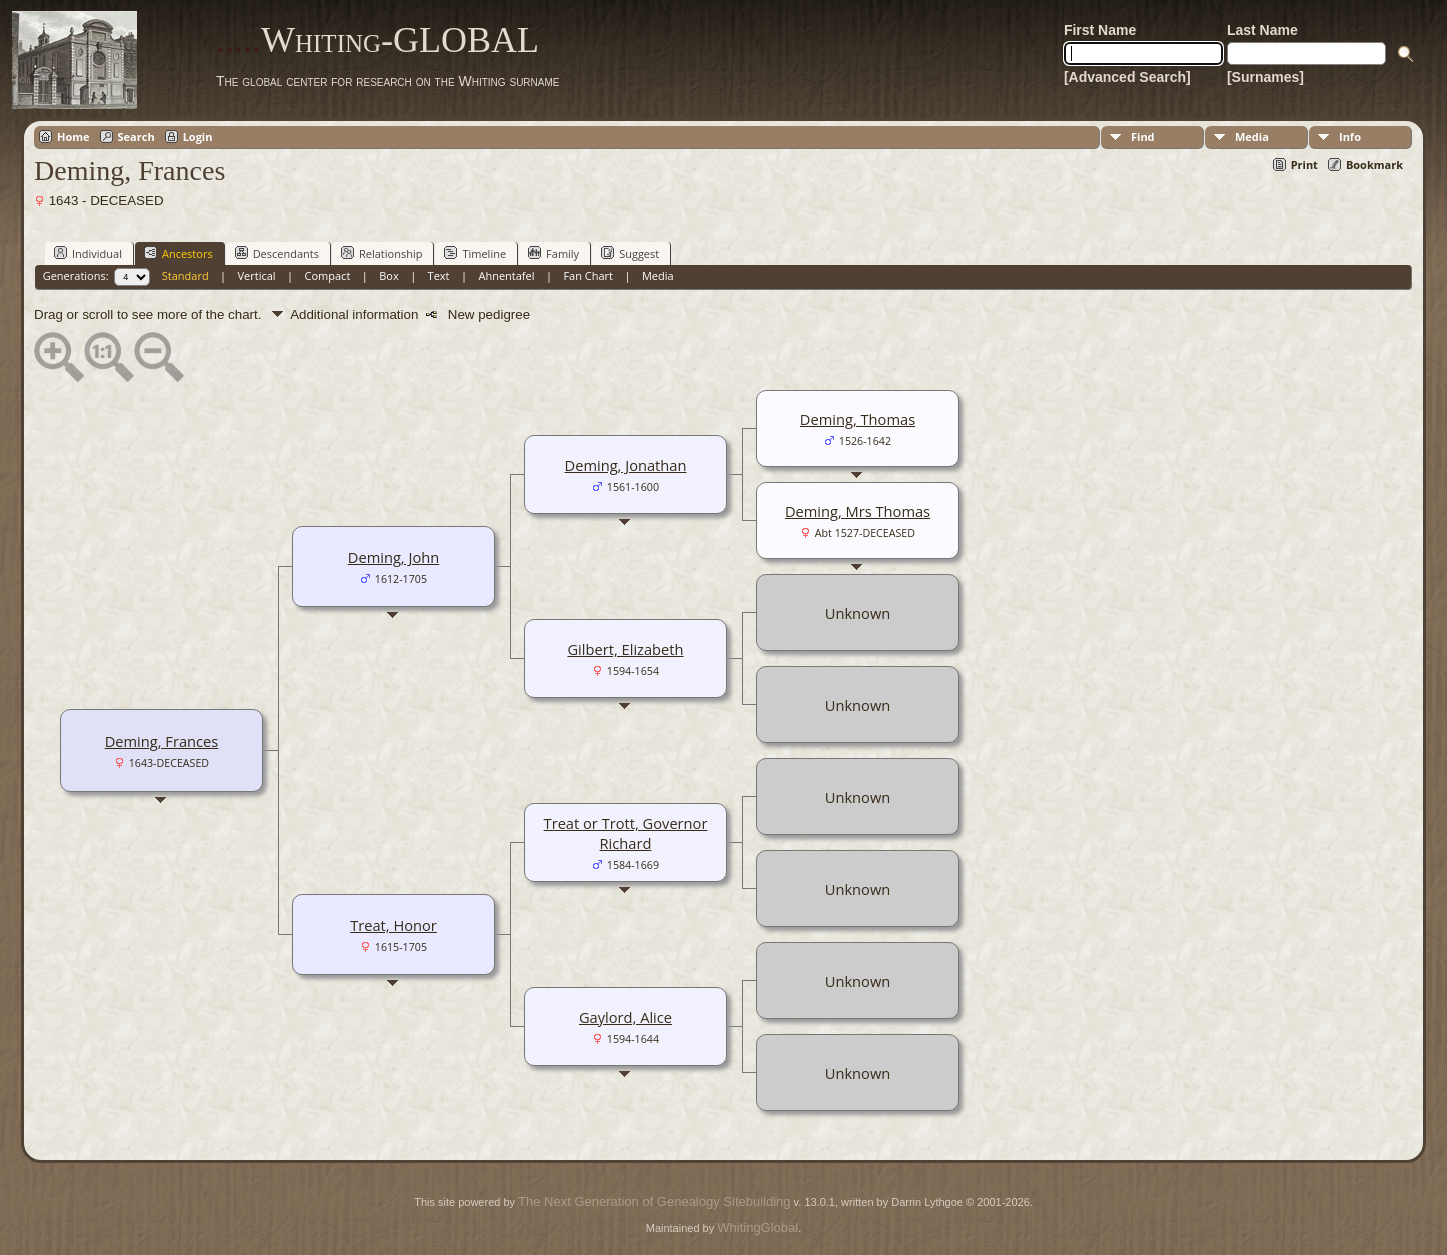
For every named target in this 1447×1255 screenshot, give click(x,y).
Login (198, 136)
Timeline (475, 253)
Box (388, 275)
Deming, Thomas (857, 419)
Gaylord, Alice (625, 1017)
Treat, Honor (393, 925)
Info (1350, 136)
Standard (185, 275)
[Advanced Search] (1127, 77)
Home (73, 136)
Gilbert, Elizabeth (625, 649)
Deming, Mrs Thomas (857, 511)
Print (1304, 164)
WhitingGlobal (757, 1227)
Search (136, 136)
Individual (88, 253)
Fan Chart (588, 275)
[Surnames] (1265, 77)
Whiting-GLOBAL (377, 40)
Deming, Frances (162, 741)
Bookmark (1374, 164)
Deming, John (393, 557)
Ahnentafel (506, 275)
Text (439, 275)
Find (1143, 136)
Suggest (630, 253)
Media (1252, 136)
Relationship (381, 253)
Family (553, 253)
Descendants (277, 253)
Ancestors (178, 253)
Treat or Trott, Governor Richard (626, 833)
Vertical (257, 275)
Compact (328, 275)
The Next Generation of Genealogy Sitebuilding (654, 1201)
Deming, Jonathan (626, 465)
